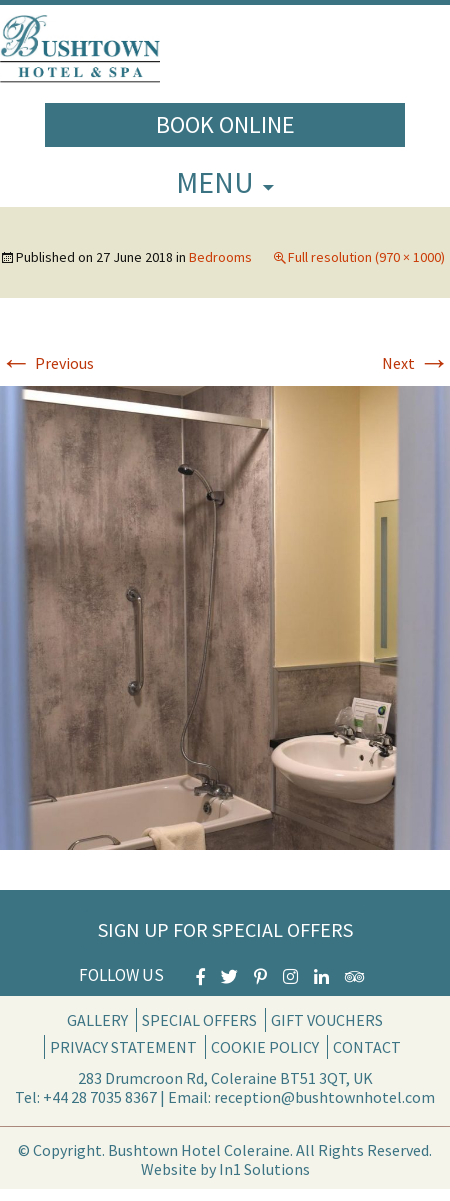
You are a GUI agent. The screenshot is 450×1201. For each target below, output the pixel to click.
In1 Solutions (264, 1169)
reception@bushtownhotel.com (324, 1097)
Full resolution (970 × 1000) (366, 257)
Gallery (97, 1020)
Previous (47, 363)
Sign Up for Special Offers (225, 929)
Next (416, 363)
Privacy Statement (123, 1047)
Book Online (225, 124)
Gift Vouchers (327, 1020)
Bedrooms (220, 257)
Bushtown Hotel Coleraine (199, 1150)
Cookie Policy (265, 1047)
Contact (367, 1047)
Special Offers (199, 1020)
